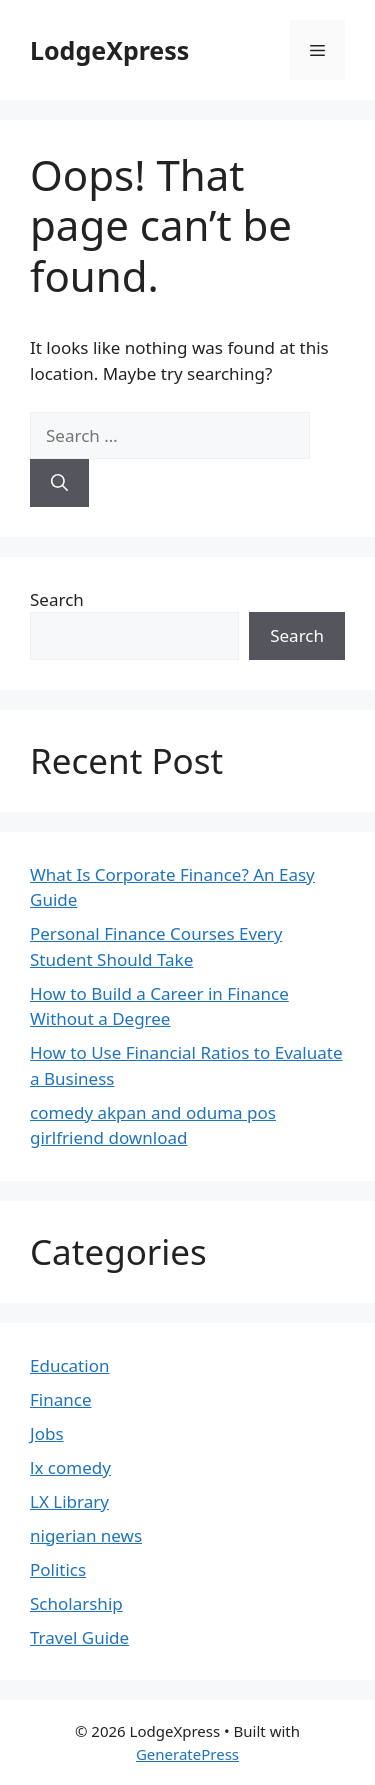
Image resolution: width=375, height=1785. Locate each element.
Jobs (47, 1433)
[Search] (59, 483)
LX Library (69, 1501)
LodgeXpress (109, 50)
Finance (61, 1399)
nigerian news (86, 1535)
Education (69, 1365)
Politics (58, 1569)
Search (57, 599)
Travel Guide (79, 1637)
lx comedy (70, 1467)
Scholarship (76, 1603)
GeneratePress (187, 1754)
